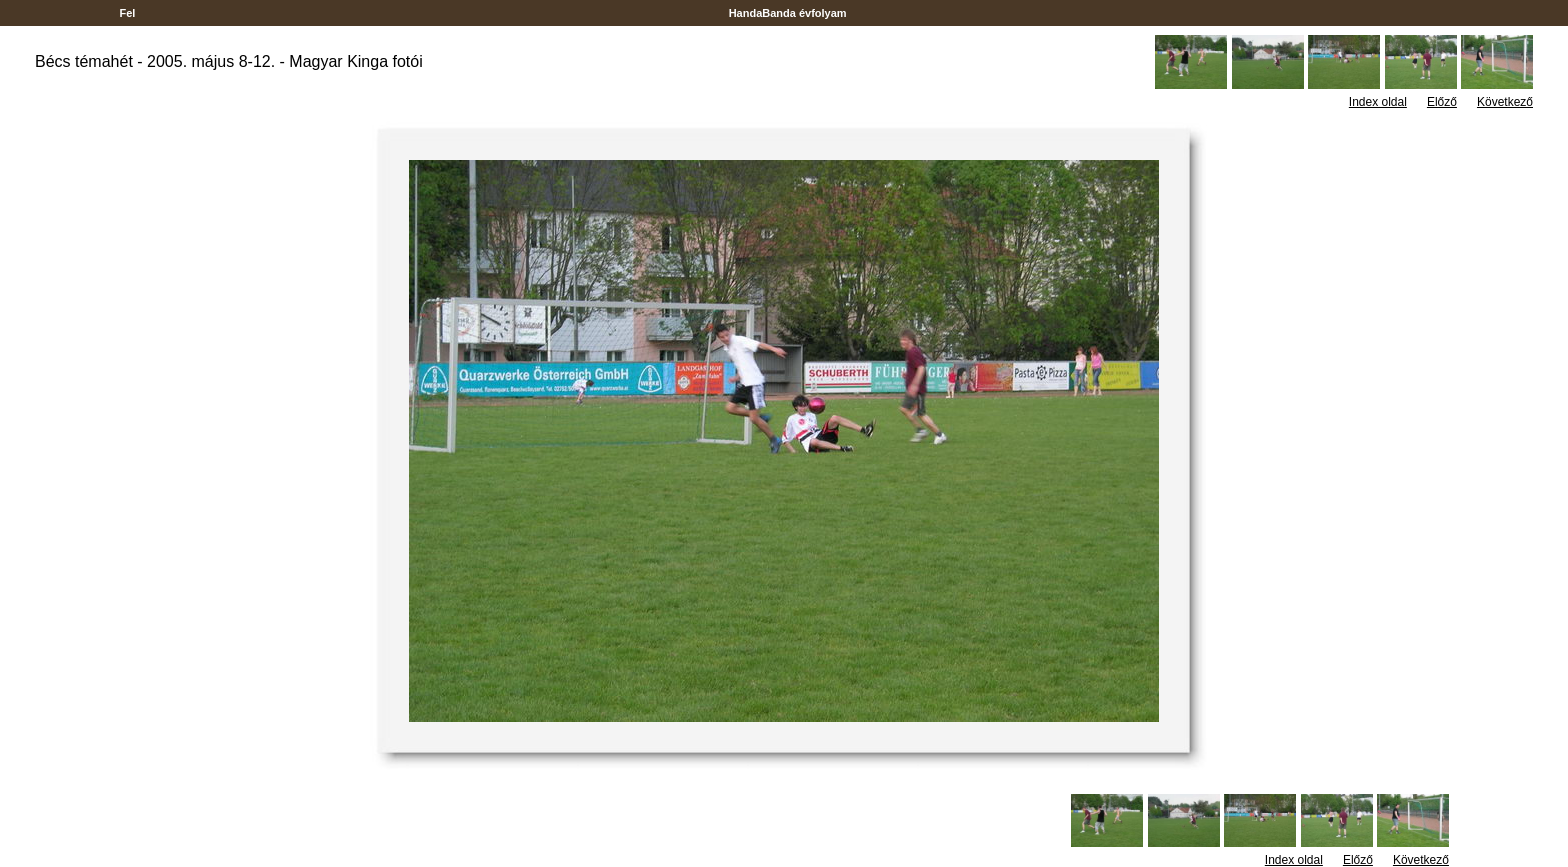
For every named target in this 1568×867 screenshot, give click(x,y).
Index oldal (1378, 102)
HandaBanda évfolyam (788, 13)
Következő (1505, 102)
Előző (1442, 102)
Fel (127, 13)
